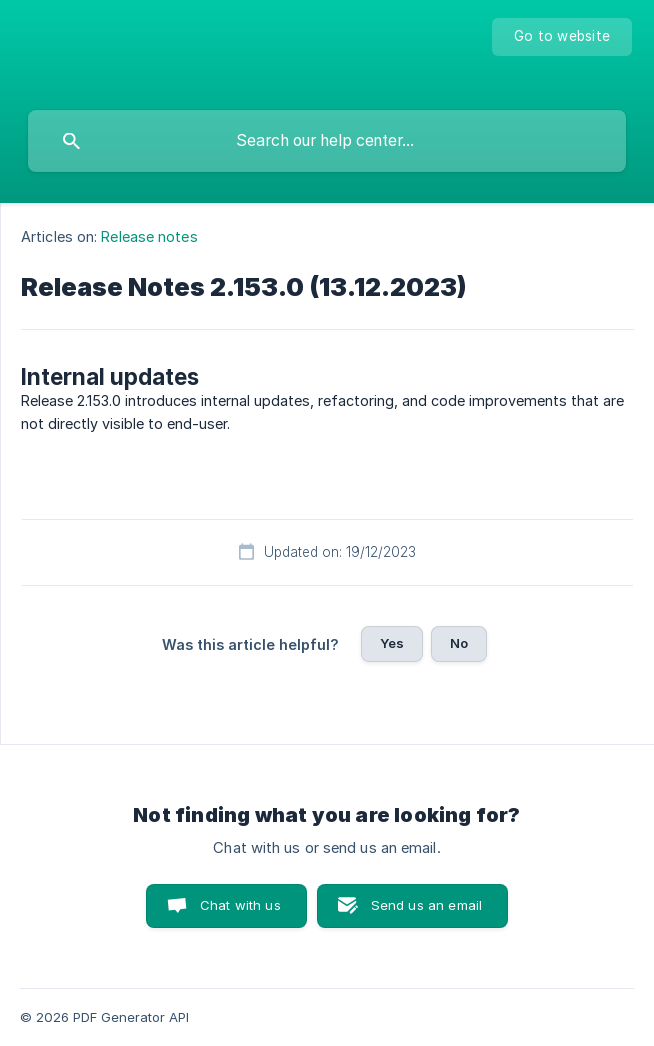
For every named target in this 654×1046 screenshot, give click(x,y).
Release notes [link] (149, 236)
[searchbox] (327, 141)
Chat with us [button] (240, 905)
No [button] (459, 643)
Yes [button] (392, 643)
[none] (562, 37)
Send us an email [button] (426, 905)
